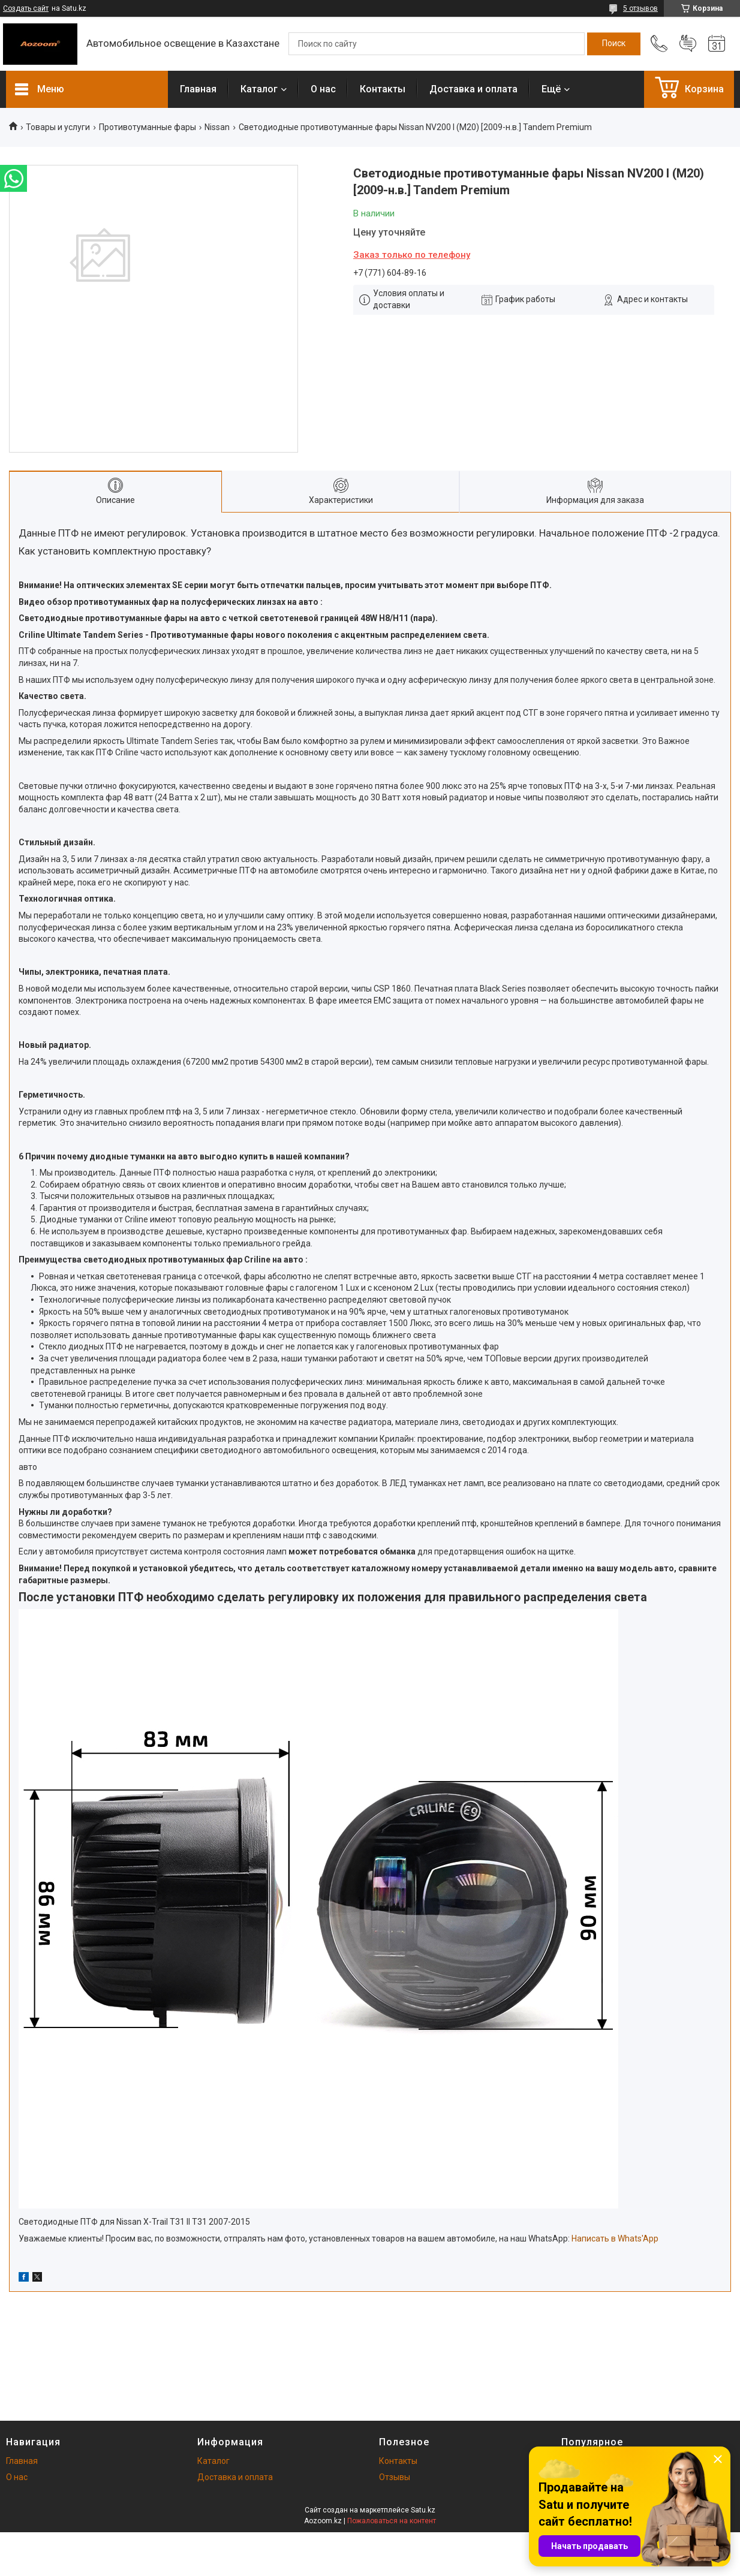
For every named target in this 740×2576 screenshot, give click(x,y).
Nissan (217, 127)
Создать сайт (26, 8)
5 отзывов (640, 8)
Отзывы (394, 2477)
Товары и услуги (58, 127)
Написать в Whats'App (614, 2238)
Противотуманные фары (147, 127)
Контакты (382, 89)
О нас (323, 89)
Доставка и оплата (473, 89)
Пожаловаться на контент (391, 2521)
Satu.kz (423, 2510)
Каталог (259, 89)
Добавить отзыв (687, 44)
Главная (198, 89)
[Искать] (613, 43)
